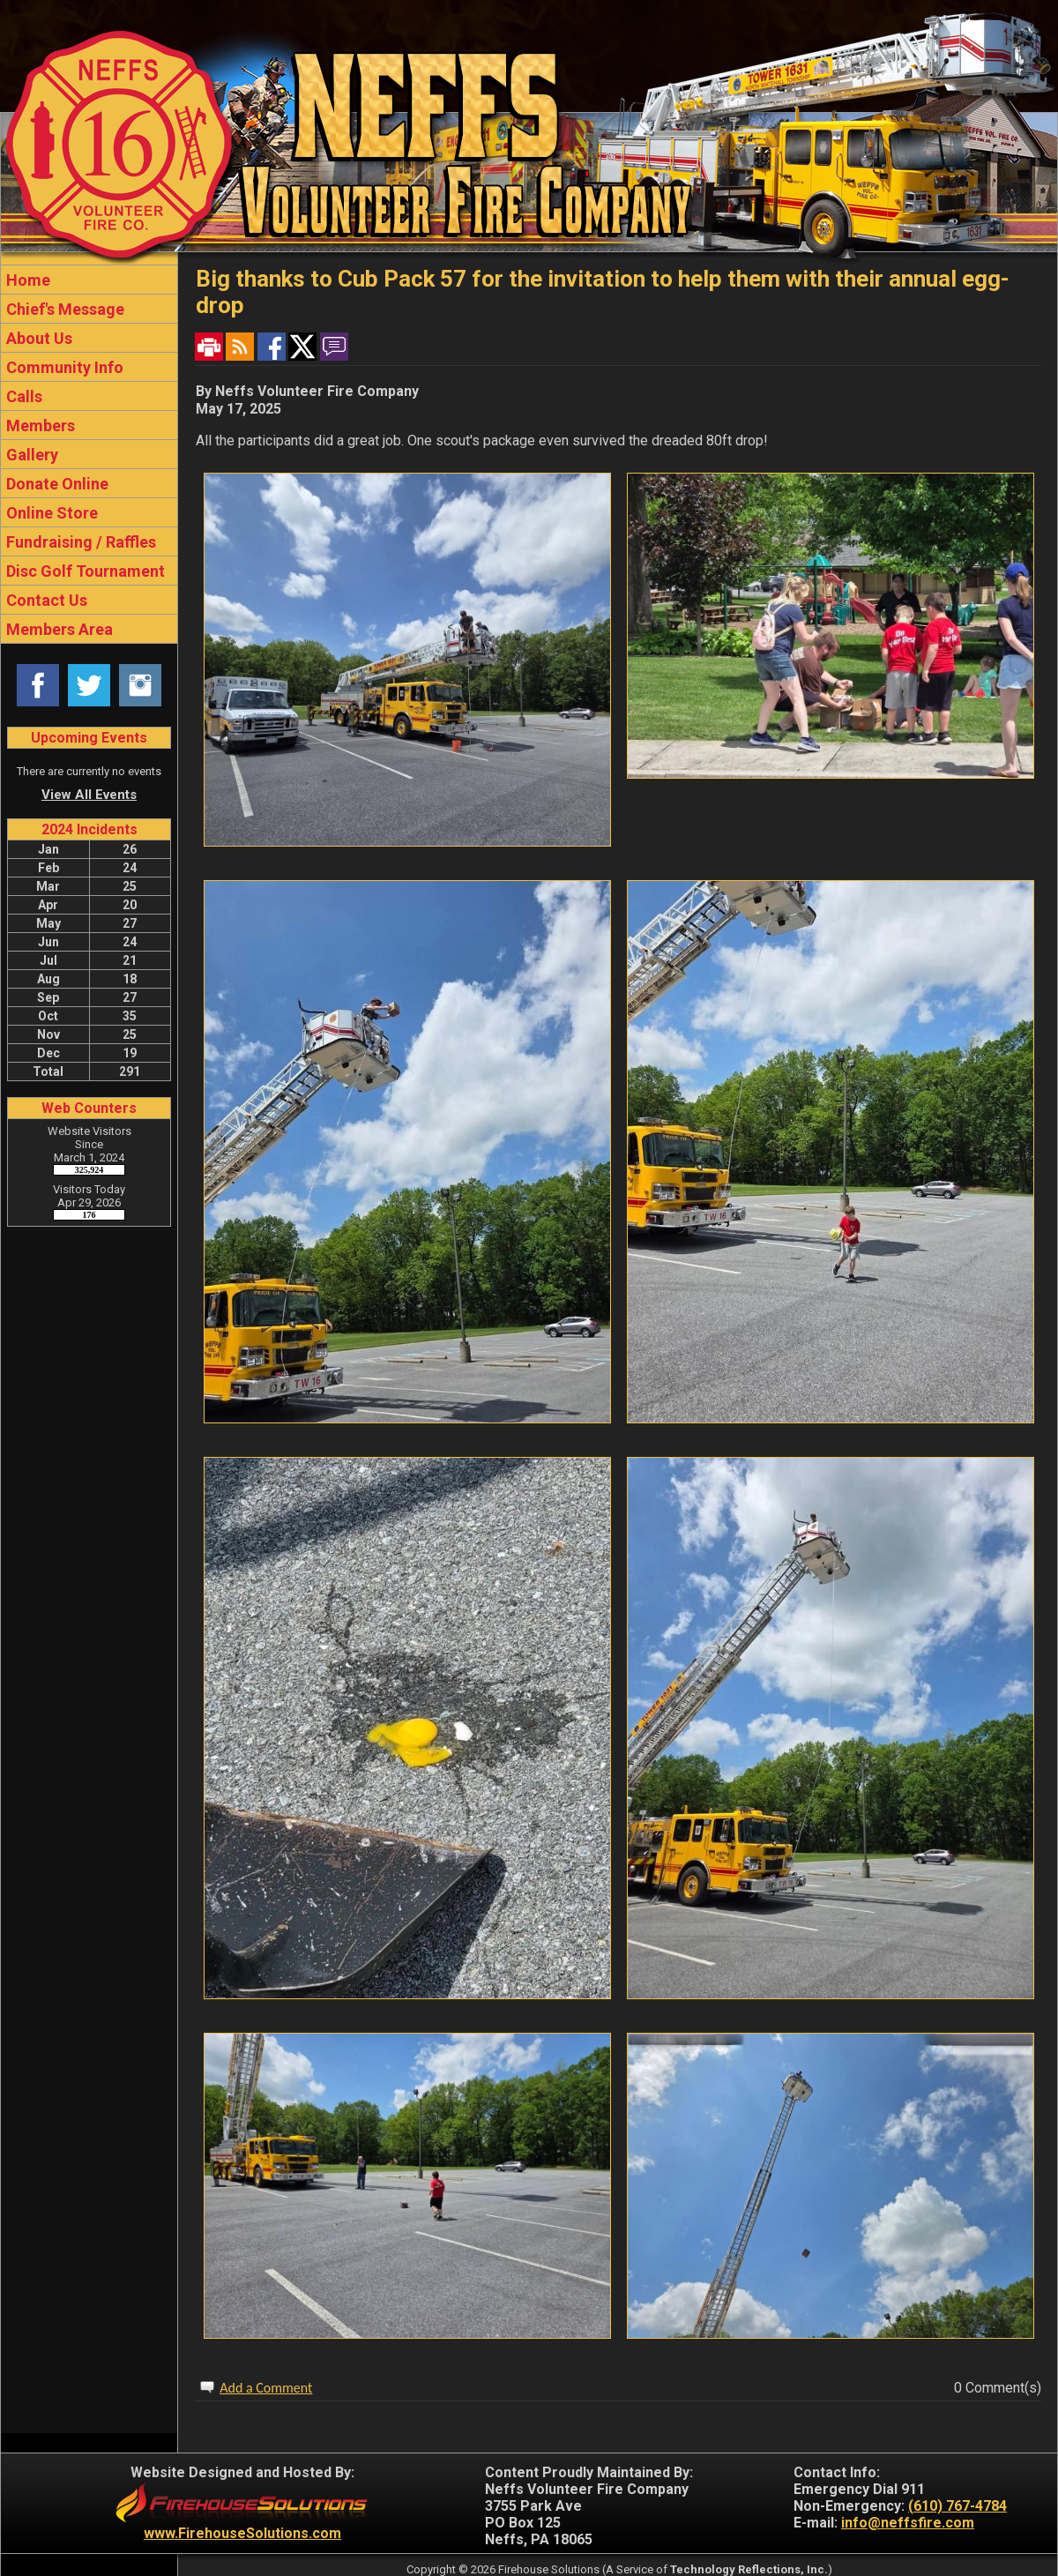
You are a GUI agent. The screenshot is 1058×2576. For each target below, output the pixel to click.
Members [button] (39, 425)
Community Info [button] (63, 367)
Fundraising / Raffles (79, 542)
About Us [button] (37, 338)
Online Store (50, 513)
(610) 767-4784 (957, 2506)
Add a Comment (266, 2387)
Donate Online (55, 483)
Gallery (30, 454)
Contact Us (45, 600)
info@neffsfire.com (907, 2522)
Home (26, 280)
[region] (89, 454)
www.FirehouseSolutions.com (242, 2533)
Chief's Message (63, 309)
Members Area (58, 629)
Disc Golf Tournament (84, 571)
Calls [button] (22, 396)
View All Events (89, 795)
